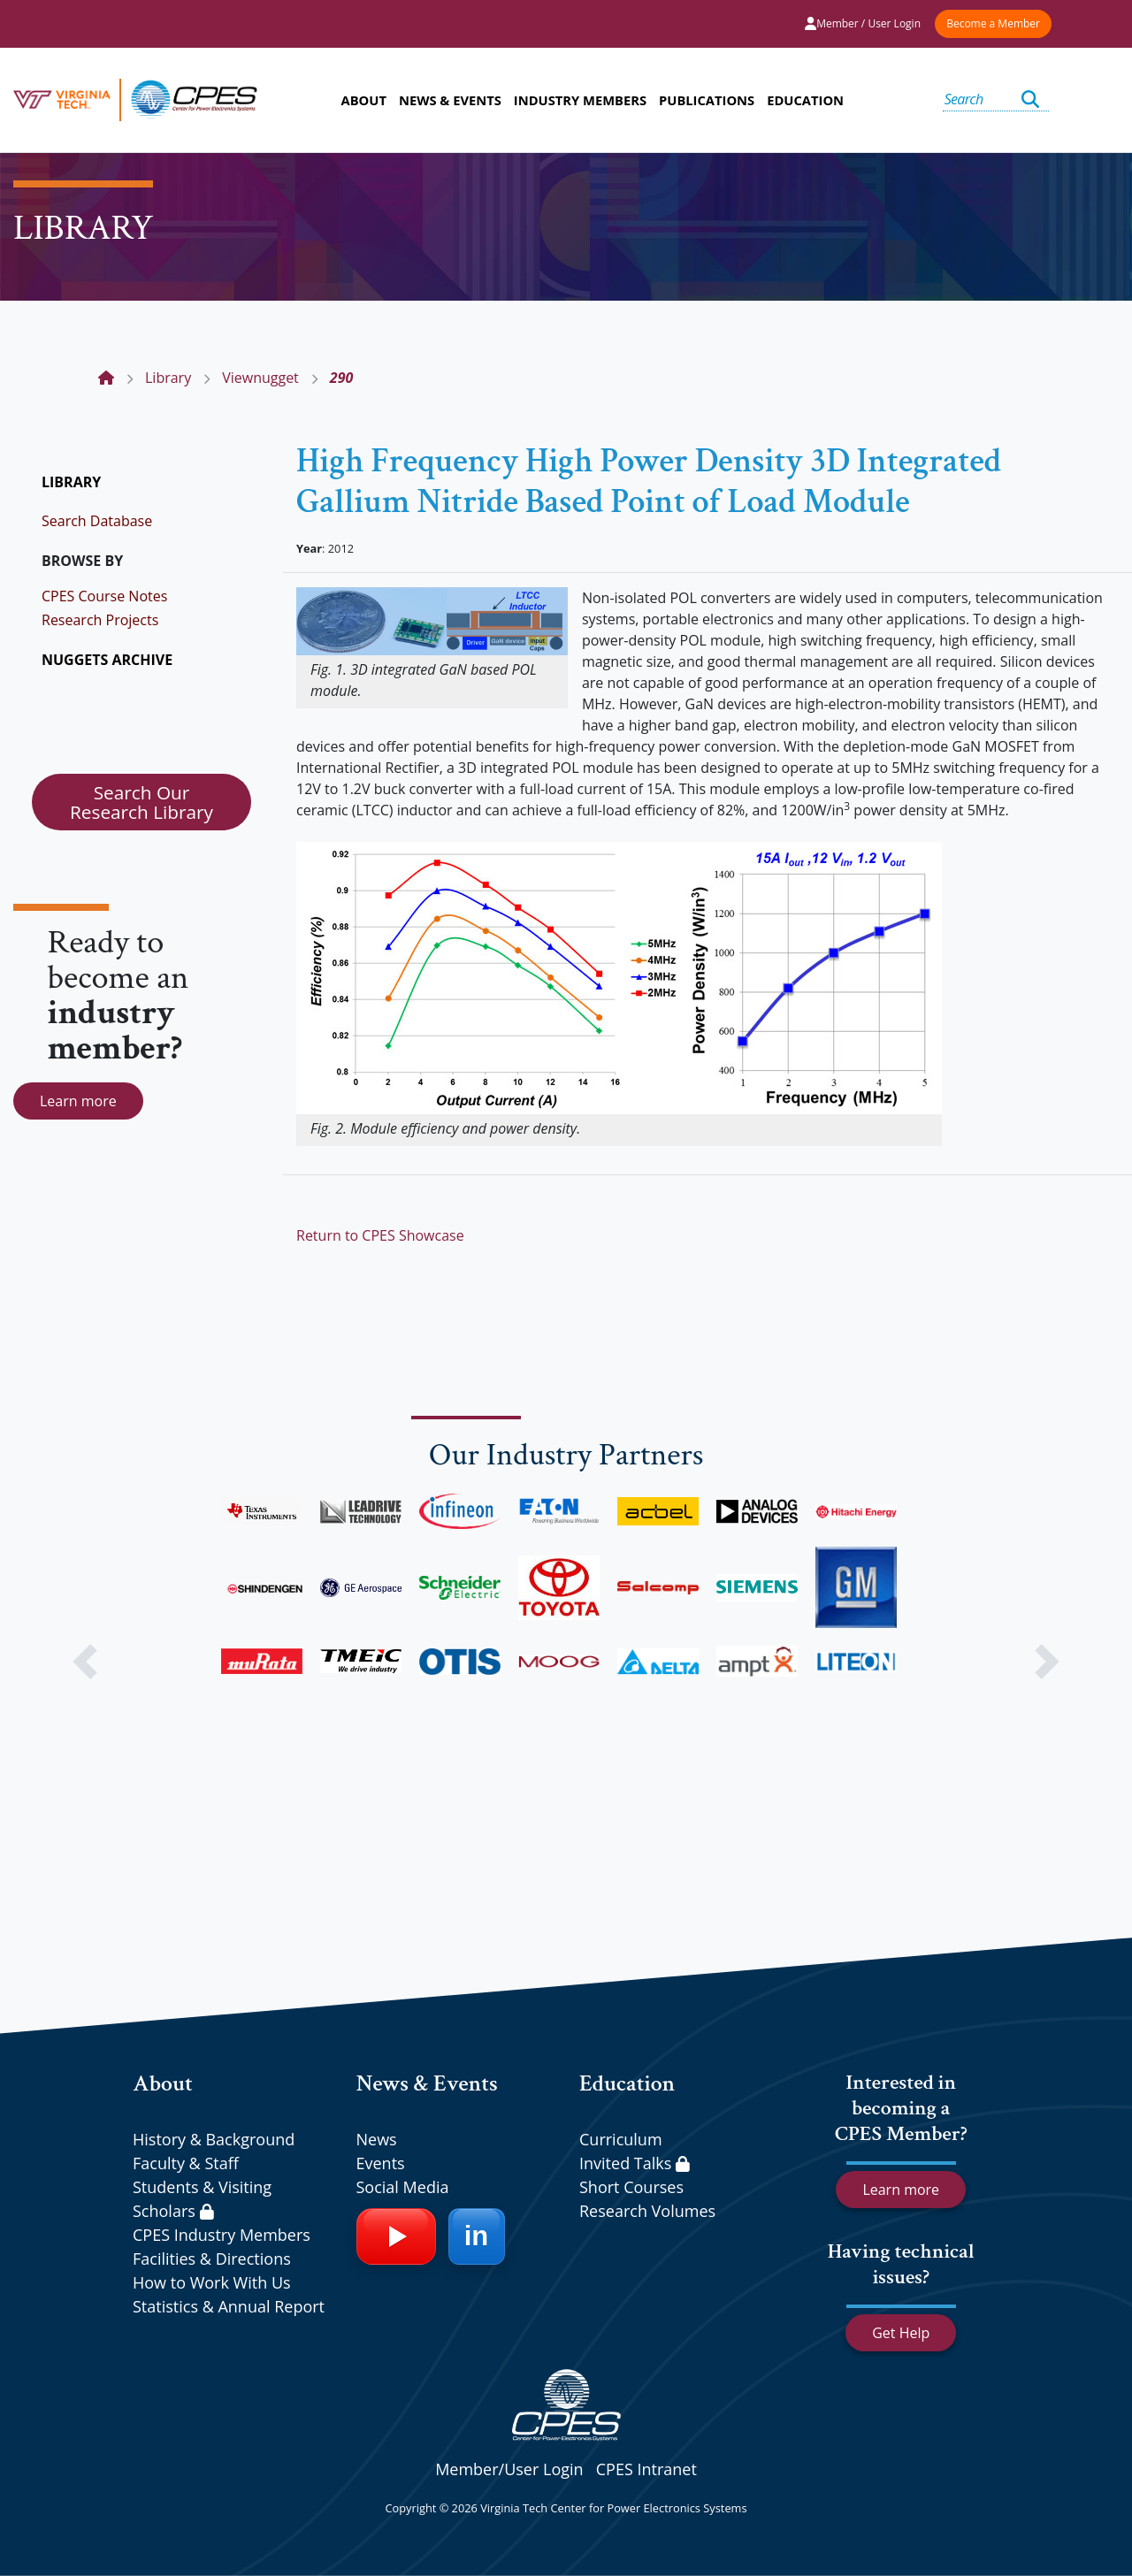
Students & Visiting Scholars (202, 2198)
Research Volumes (647, 2210)
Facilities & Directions (212, 2258)
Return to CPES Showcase (380, 1235)
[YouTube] (396, 2236)
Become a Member (993, 23)
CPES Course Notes (104, 596)
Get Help (900, 2333)
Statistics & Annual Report (229, 2306)
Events (380, 2163)
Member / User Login (863, 23)
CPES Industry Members (221, 2234)
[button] (85, 1661)
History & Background (213, 2139)
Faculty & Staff (186, 2163)
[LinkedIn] (476, 2236)
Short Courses (631, 2187)
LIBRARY (71, 482)
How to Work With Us (212, 2282)
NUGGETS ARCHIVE (107, 659)
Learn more (78, 1101)
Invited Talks (634, 2163)
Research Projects (100, 620)
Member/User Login (509, 2469)
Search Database (97, 521)
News (376, 2139)
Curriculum (620, 2139)
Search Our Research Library (141, 802)
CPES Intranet (646, 2469)
